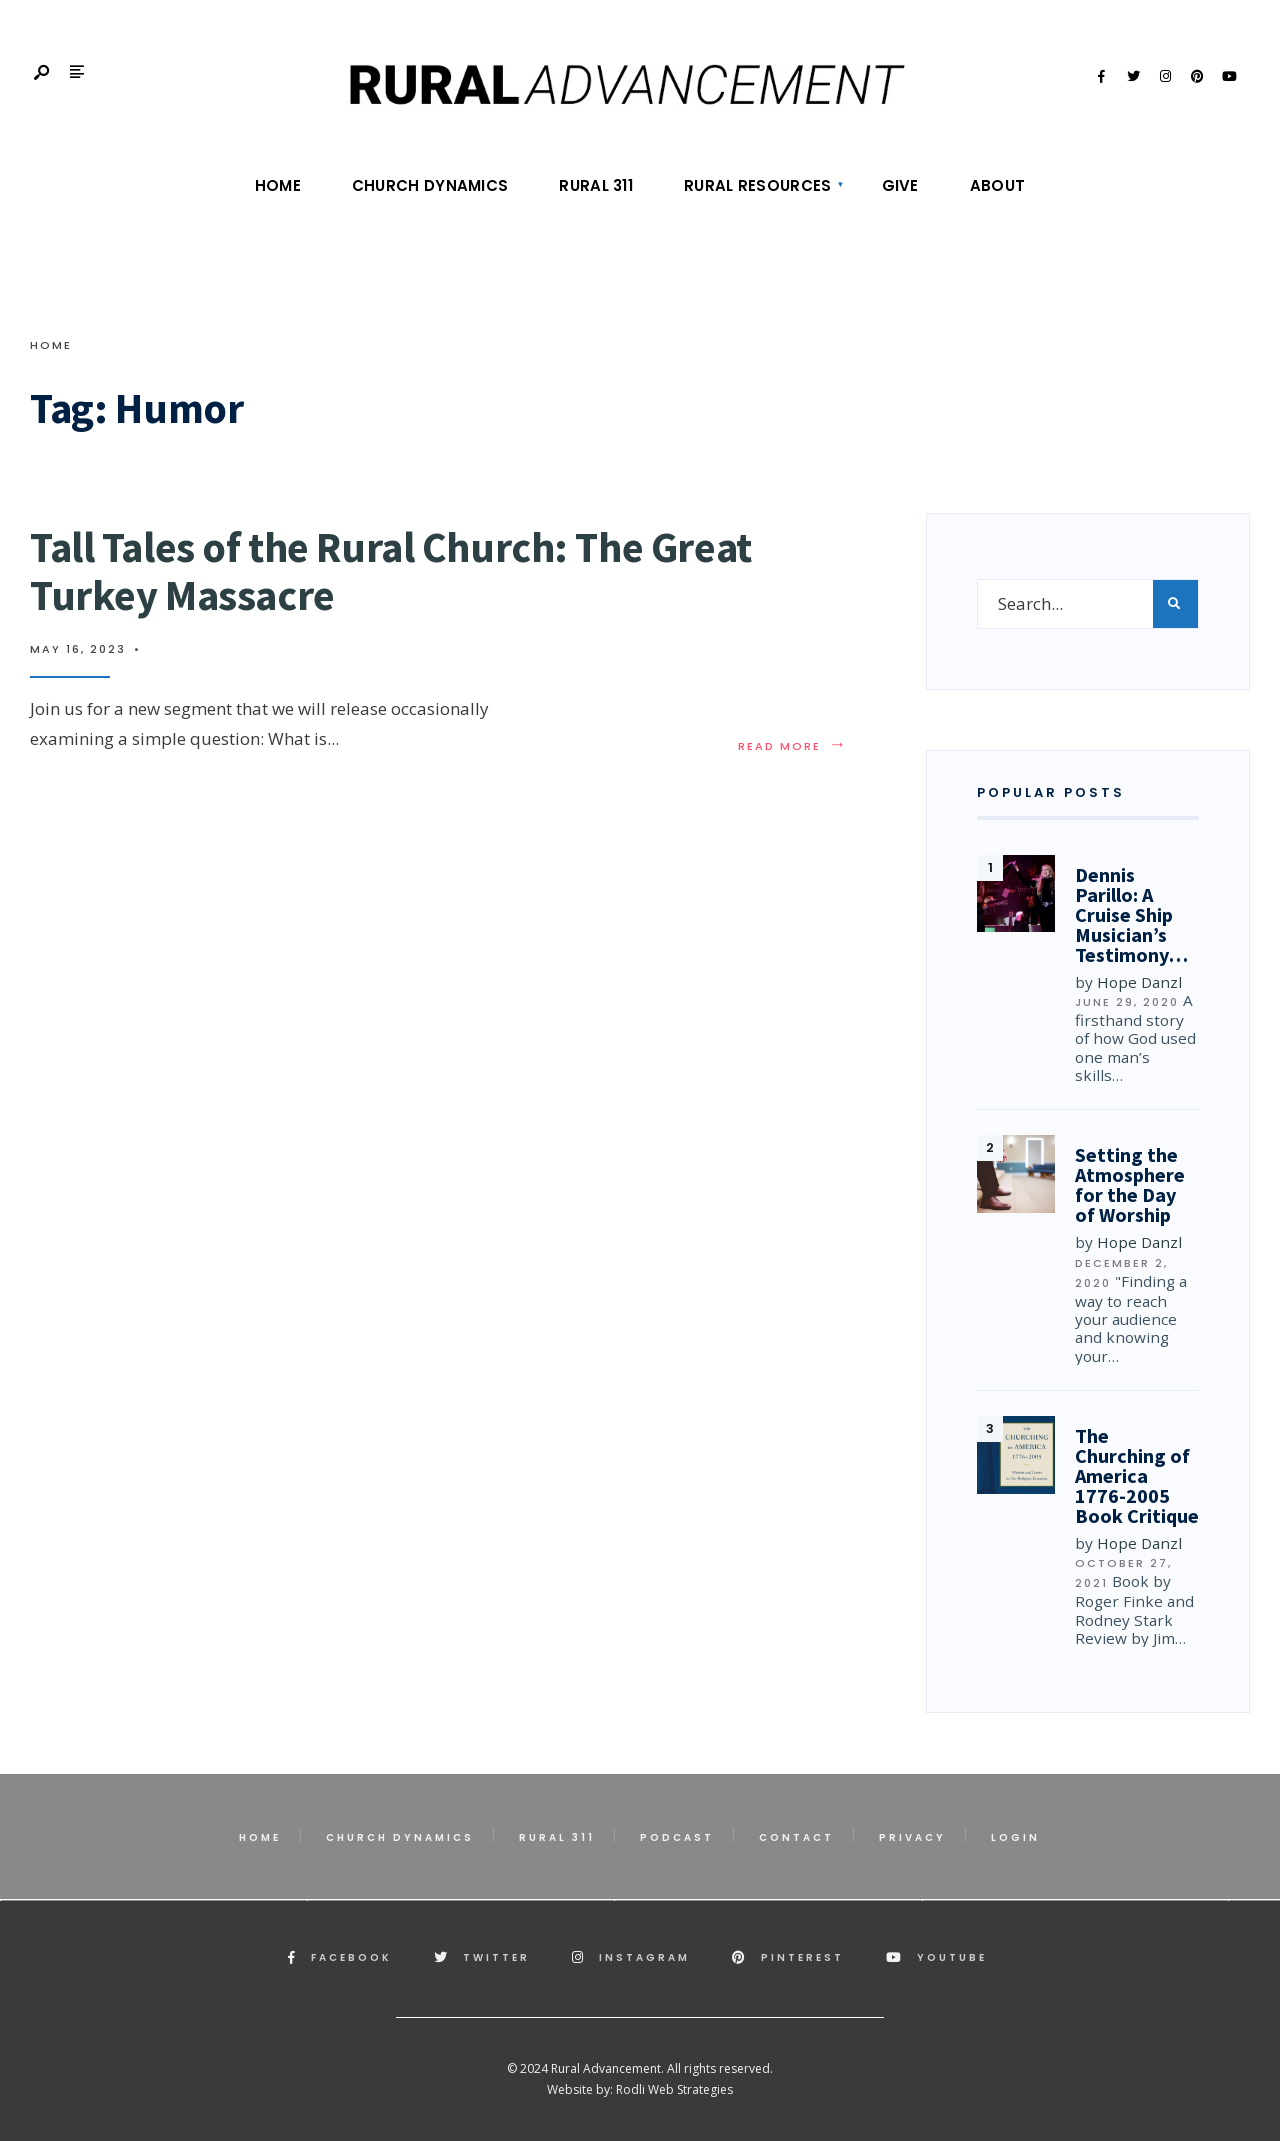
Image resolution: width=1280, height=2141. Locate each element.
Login (1015, 1837)
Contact (796, 1837)
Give (900, 185)
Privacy (912, 1837)
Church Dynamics (430, 185)
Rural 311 (596, 185)
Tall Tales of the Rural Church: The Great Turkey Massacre (391, 571)
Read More (793, 746)
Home (278, 185)
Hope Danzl (1139, 982)
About (998, 185)
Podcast (677, 1837)
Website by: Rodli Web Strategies (640, 2089)
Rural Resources (758, 185)
